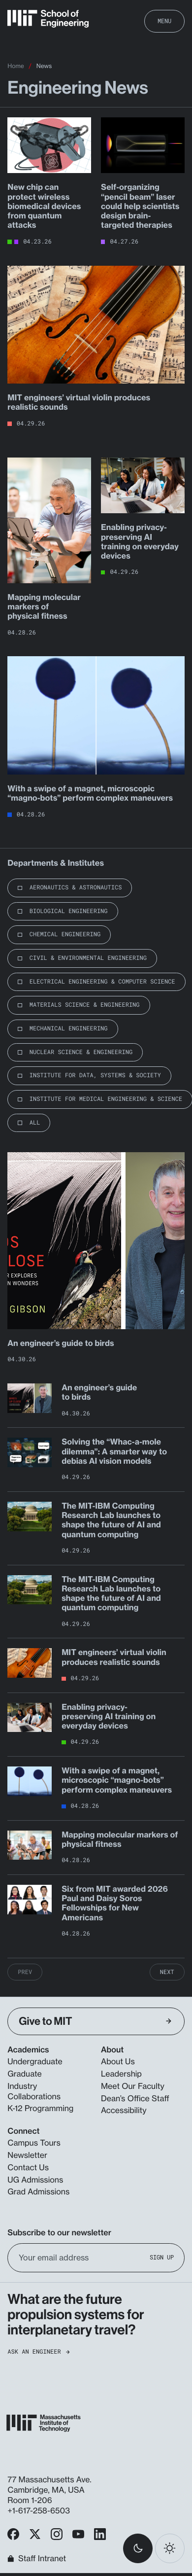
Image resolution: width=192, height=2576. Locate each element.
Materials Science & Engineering (85, 1005)
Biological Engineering (69, 911)
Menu (164, 21)
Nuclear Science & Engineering (81, 1052)
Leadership (121, 2074)
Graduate (24, 2074)
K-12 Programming (40, 2108)
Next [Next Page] (167, 1972)
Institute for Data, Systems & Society (95, 1075)
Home (15, 66)
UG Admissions (35, 2180)
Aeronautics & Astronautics (76, 887)
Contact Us (28, 2167)
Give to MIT (95, 2021)
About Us (118, 2061)
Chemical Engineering (65, 934)
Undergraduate (34, 2061)
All (35, 1123)
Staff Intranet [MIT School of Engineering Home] (36, 2558)
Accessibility (123, 2110)
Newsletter (27, 2155)
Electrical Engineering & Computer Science (102, 982)
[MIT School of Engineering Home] (48, 19)
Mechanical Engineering (69, 1028)
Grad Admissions (38, 2191)
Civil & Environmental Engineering (88, 958)
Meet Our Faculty (132, 2086)
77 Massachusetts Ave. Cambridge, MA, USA (49, 2484)
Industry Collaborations (34, 2091)
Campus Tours (34, 2143)
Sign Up (162, 2257)
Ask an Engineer (38, 2352)
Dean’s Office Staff (135, 2098)
